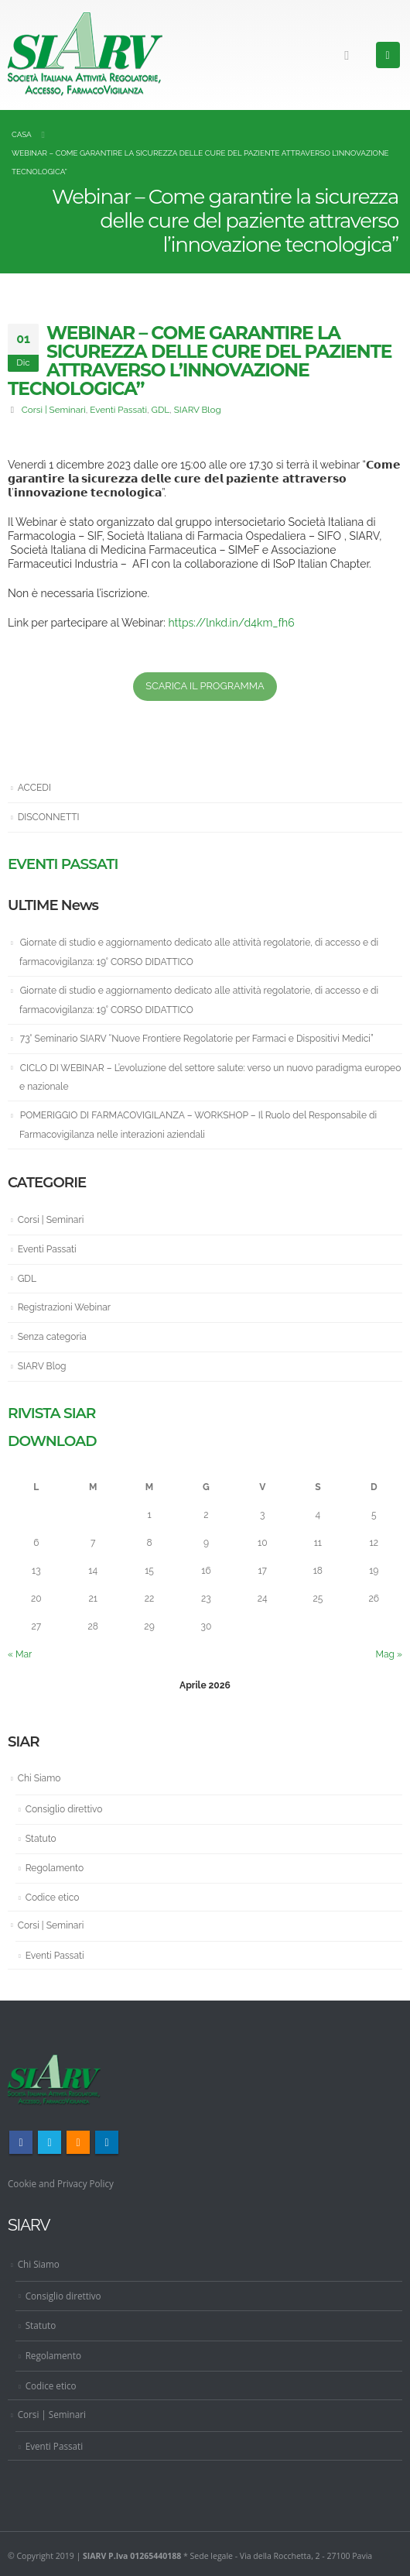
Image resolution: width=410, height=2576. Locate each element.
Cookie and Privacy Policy (61, 2183)
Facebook (20, 2142)
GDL (161, 409)
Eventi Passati (118, 409)
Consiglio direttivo (64, 1809)
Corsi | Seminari (54, 409)
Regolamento (55, 1868)
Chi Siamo (39, 1778)
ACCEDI (34, 787)
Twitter (49, 2142)
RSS (78, 2142)
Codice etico (53, 1897)
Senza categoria (52, 1336)
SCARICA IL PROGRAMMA (204, 686)
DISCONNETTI (49, 817)
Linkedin (106, 2142)
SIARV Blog (197, 409)
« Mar (20, 1654)
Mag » (388, 1654)
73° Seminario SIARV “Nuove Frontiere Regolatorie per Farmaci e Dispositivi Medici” (197, 1038)
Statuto (41, 1838)
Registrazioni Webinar (64, 1307)
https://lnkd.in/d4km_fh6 (231, 623)
